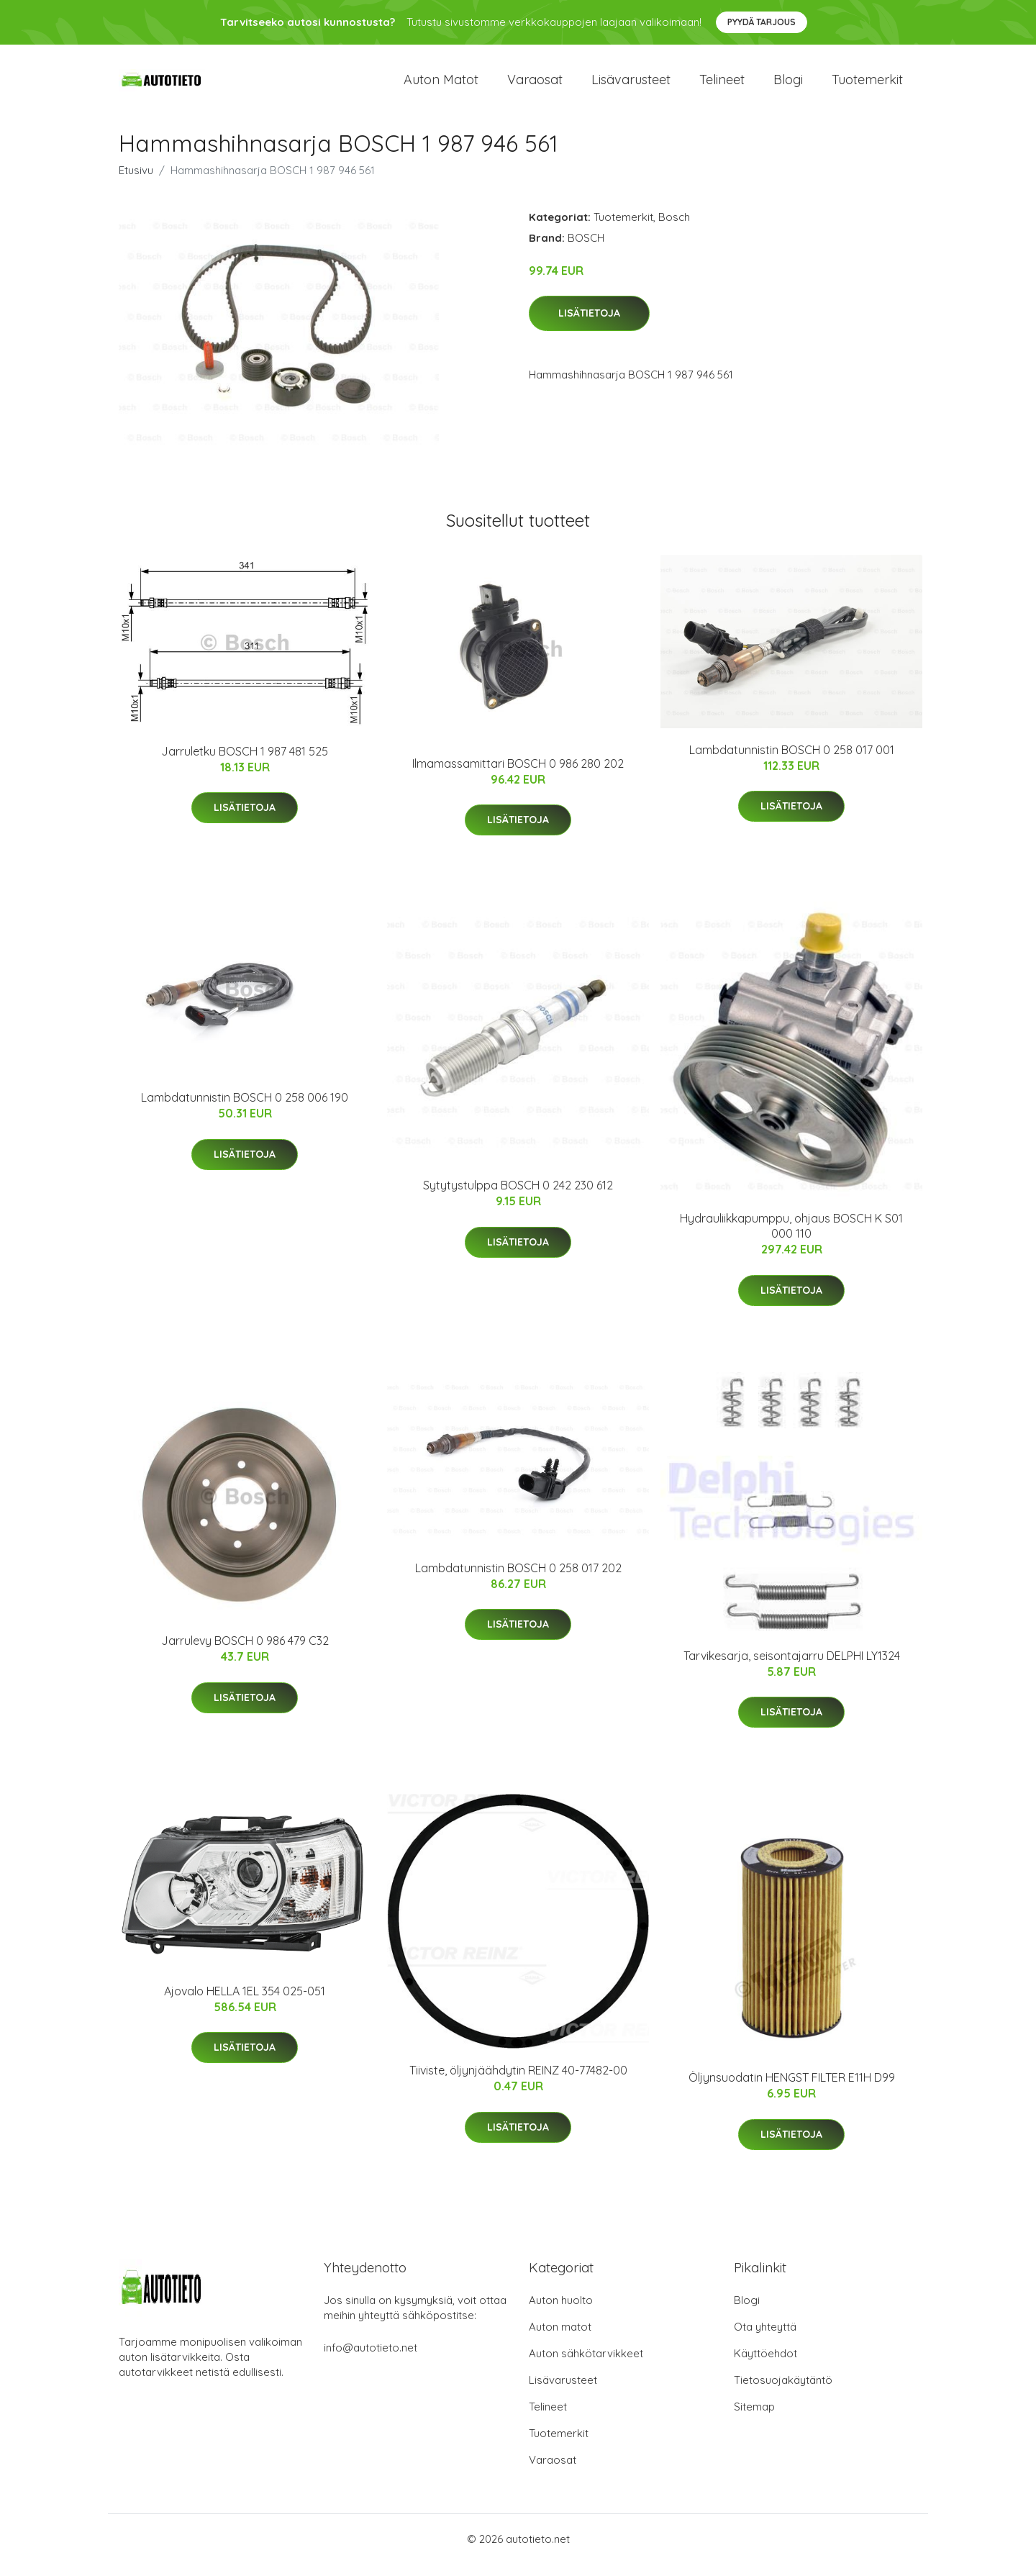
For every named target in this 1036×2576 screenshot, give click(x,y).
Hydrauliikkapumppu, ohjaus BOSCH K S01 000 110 (791, 1238)
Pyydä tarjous (761, 22)
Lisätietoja (589, 325)
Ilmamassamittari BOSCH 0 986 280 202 (518, 775)
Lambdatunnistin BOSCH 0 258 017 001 (791, 762)
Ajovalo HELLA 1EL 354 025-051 (244, 2003)
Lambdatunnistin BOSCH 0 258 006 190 (244, 1110)
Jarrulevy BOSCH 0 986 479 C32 (245, 1653)
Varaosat (535, 86)
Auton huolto (561, 2312)
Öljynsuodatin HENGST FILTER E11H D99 (792, 2090)
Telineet (722, 86)
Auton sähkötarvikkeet (586, 2365)
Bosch (674, 229)
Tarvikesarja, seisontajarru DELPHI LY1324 (791, 1668)
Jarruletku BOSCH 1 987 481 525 (244, 763)
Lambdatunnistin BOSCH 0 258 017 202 (518, 1580)
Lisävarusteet (631, 86)
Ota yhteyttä (765, 2339)
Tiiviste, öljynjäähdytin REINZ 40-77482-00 (518, 2083)
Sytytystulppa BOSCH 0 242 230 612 (518, 1198)
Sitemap (754, 2419)
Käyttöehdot (765, 2365)
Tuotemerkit (867, 86)
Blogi (788, 86)
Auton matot (441, 86)
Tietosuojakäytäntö (783, 2392)
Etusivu (136, 182)
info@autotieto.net (370, 2360)
